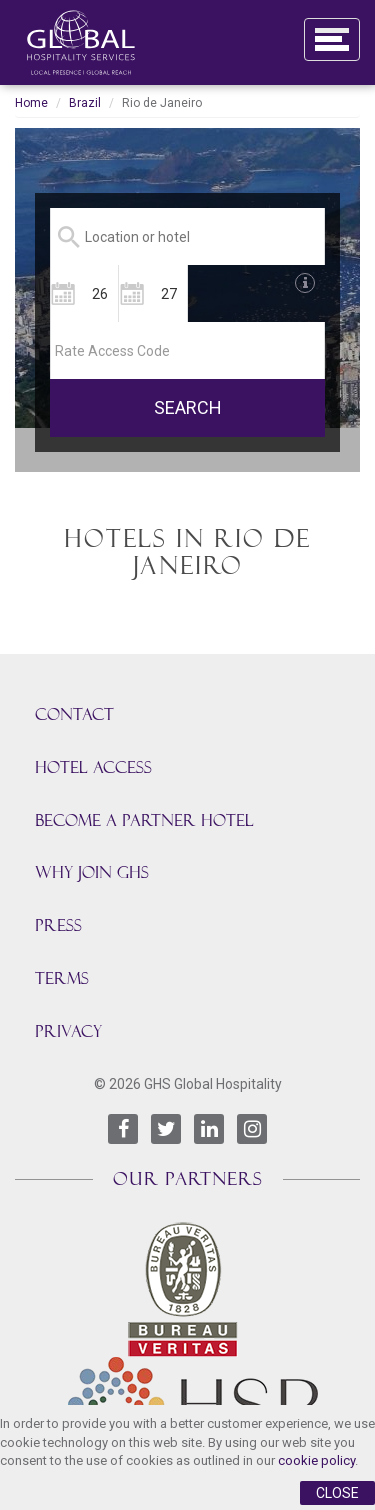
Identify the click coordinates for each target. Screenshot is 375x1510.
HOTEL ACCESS (93, 767)
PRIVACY (68, 1031)
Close (337, 1493)
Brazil (85, 103)
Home (31, 103)
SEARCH (188, 407)
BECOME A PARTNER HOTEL (144, 820)
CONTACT (74, 714)
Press (58, 925)
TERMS (62, 978)
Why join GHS (92, 872)
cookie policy (316, 1460)
